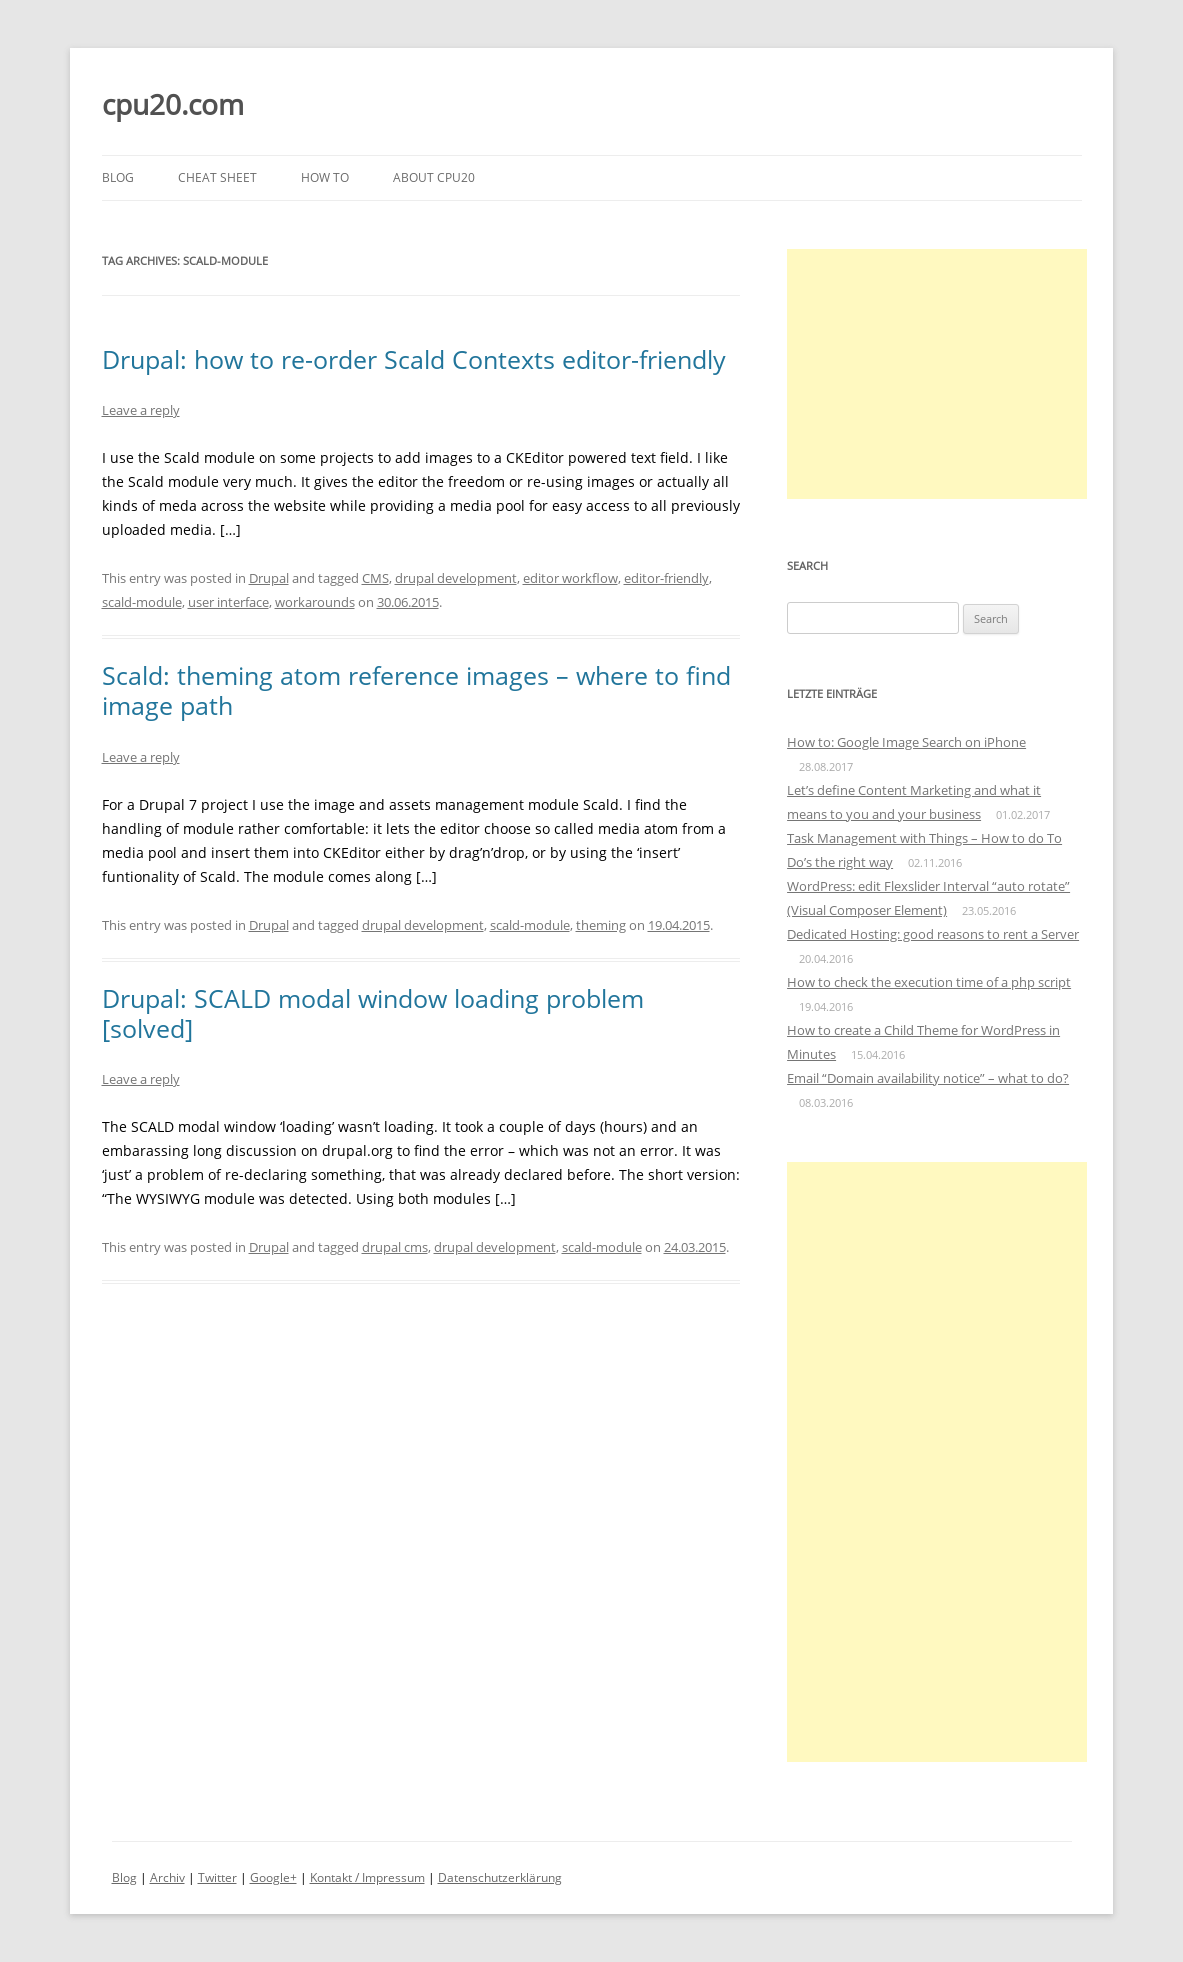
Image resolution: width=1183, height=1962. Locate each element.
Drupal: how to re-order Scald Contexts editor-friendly (414, 359)
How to (325, 177)
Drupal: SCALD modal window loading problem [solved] (373, 1013)
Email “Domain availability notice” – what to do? (928, 1078)
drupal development (456, 578)
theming (601, 925)
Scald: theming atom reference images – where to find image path (416, 690)
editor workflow (570, 578)
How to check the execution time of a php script (929, 982)
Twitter (217, 1877)
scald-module (142, 602)
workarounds (315, 602)
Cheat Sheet (217, 177)
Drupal (269, 578)
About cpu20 (434, 177)
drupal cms (395, 1247)
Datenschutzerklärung (500, 1877)
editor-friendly (666, 578)
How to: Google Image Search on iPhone (906, 742)
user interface (228, 602)
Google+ (273, 1877)
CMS (375, 578)
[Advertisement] (937, 374)
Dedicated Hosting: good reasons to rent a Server (933, 934)
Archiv (167, 1877)
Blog (118, 177)
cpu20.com (173, 104)
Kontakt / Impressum (367, 1877)
